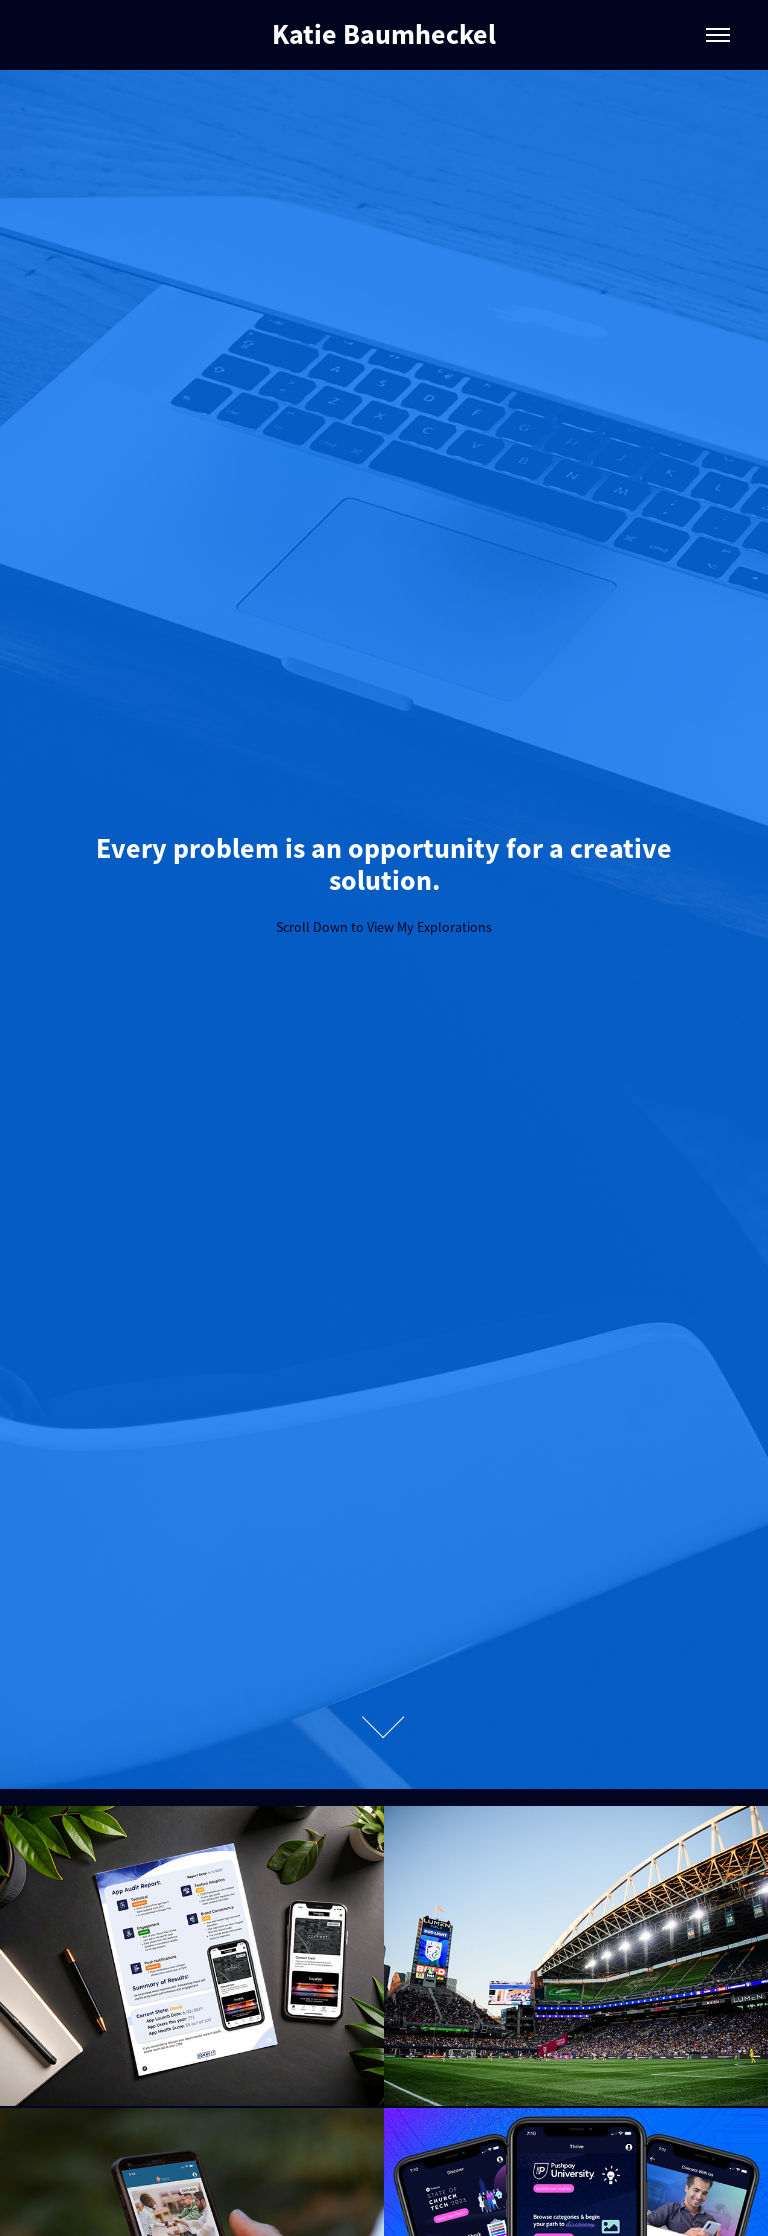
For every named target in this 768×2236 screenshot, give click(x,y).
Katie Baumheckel (384, 34)
